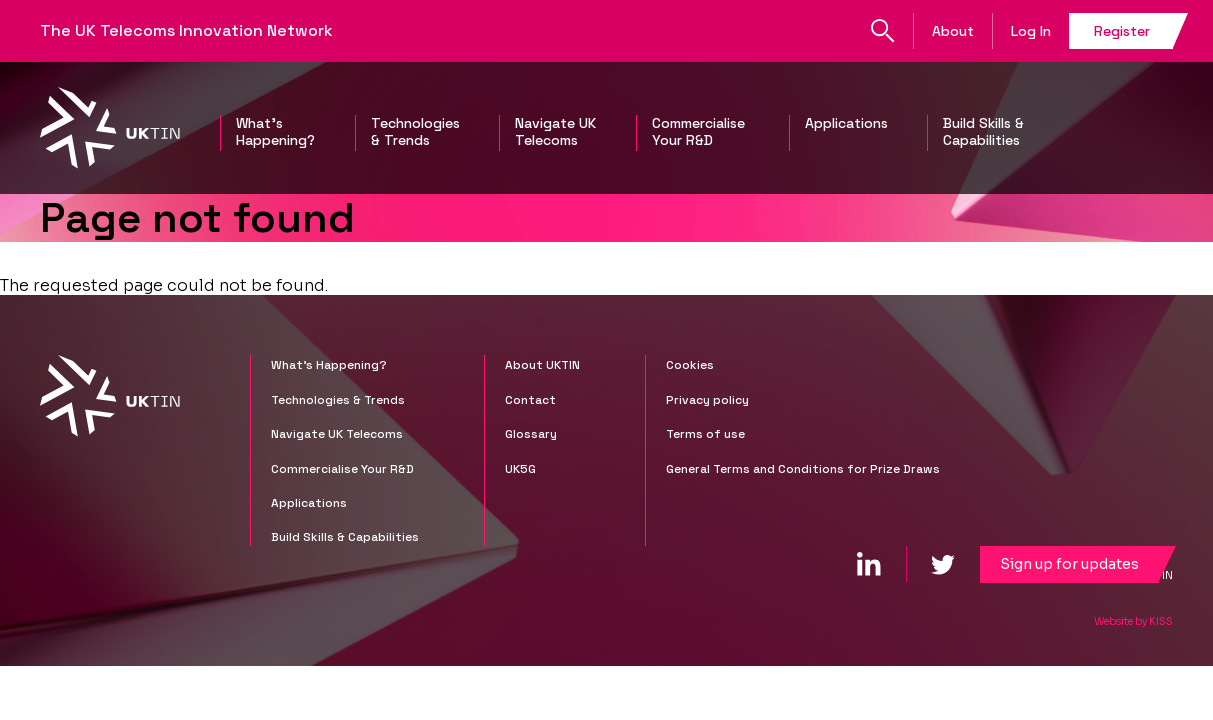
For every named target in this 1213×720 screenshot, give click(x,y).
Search (883, 31)
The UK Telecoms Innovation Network (186, 30)
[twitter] (943, 564)
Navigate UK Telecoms (555, 132)
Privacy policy (707, 400)
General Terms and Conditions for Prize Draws (803, 469)
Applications (846, 123)
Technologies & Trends (415, 132)
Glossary (531, 434)
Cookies (690, 365)
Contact (530, 400)
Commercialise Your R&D (698, 132)
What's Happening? (275, 132)
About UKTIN (542, 365)
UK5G (520, 469)
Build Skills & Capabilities (983, 132)
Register (1122, 31)
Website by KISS (1133, 621)
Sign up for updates (1069, 564)
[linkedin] (869, 564)
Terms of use (705, 434)
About (953, 31)
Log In (1031, 31)
